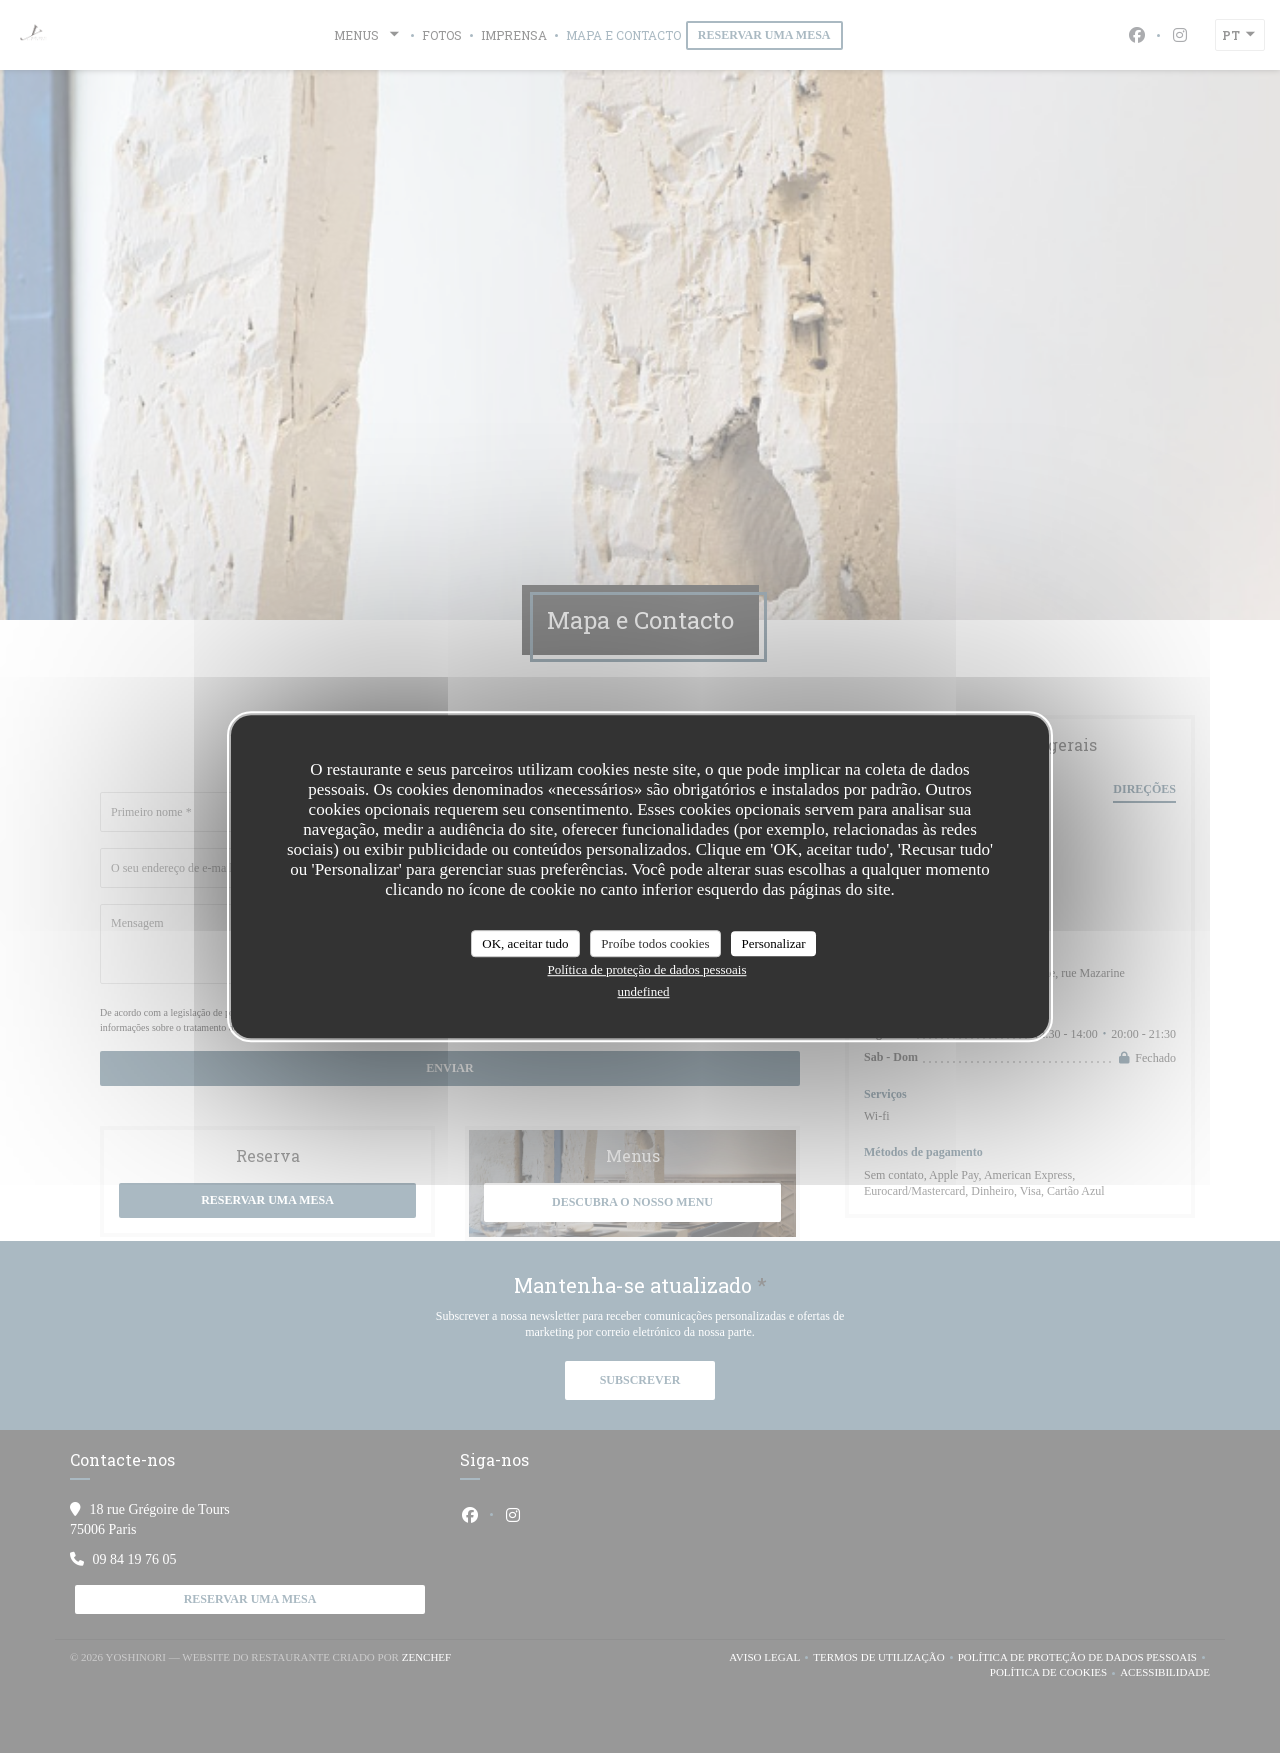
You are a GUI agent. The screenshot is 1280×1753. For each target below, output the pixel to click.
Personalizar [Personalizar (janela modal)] (773, 943)
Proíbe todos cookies (655, 943)
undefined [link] (644, 991)
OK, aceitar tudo (525, 943)
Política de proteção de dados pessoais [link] (647, 969)
